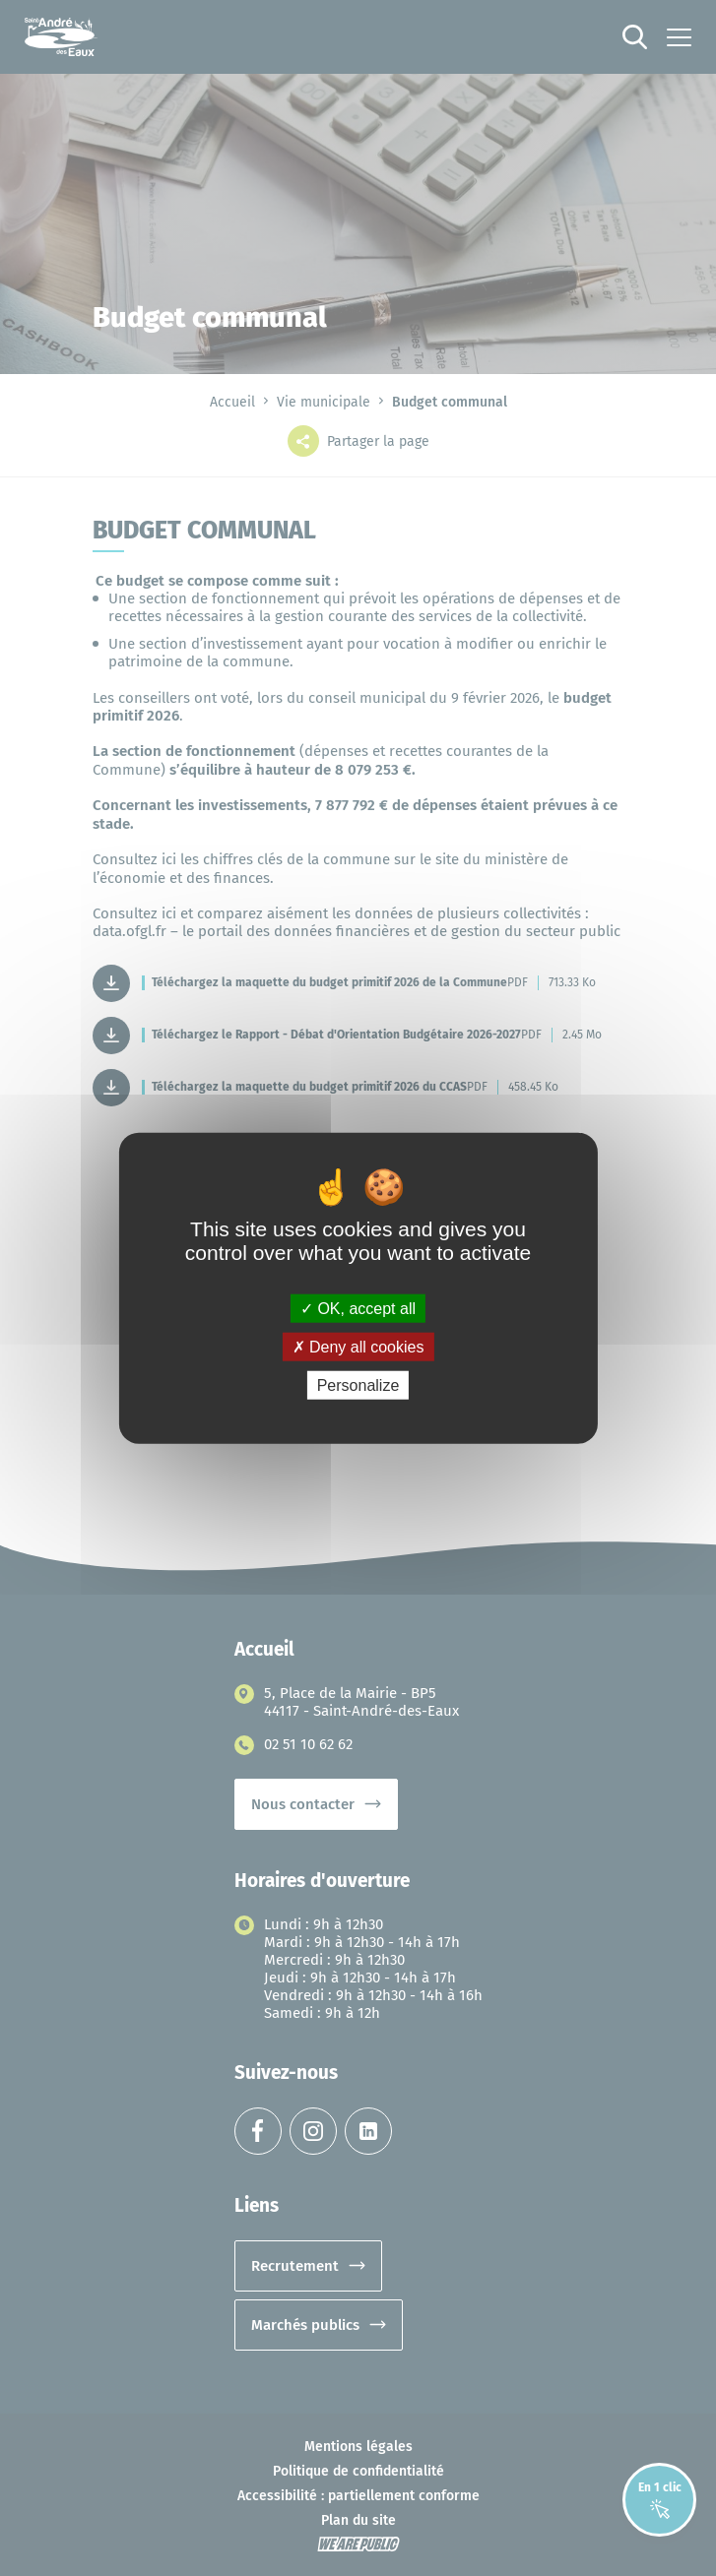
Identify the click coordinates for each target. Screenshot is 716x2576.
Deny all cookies (358, 1346)
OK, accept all (358, 1307)
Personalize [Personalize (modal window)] (358, 1385)
